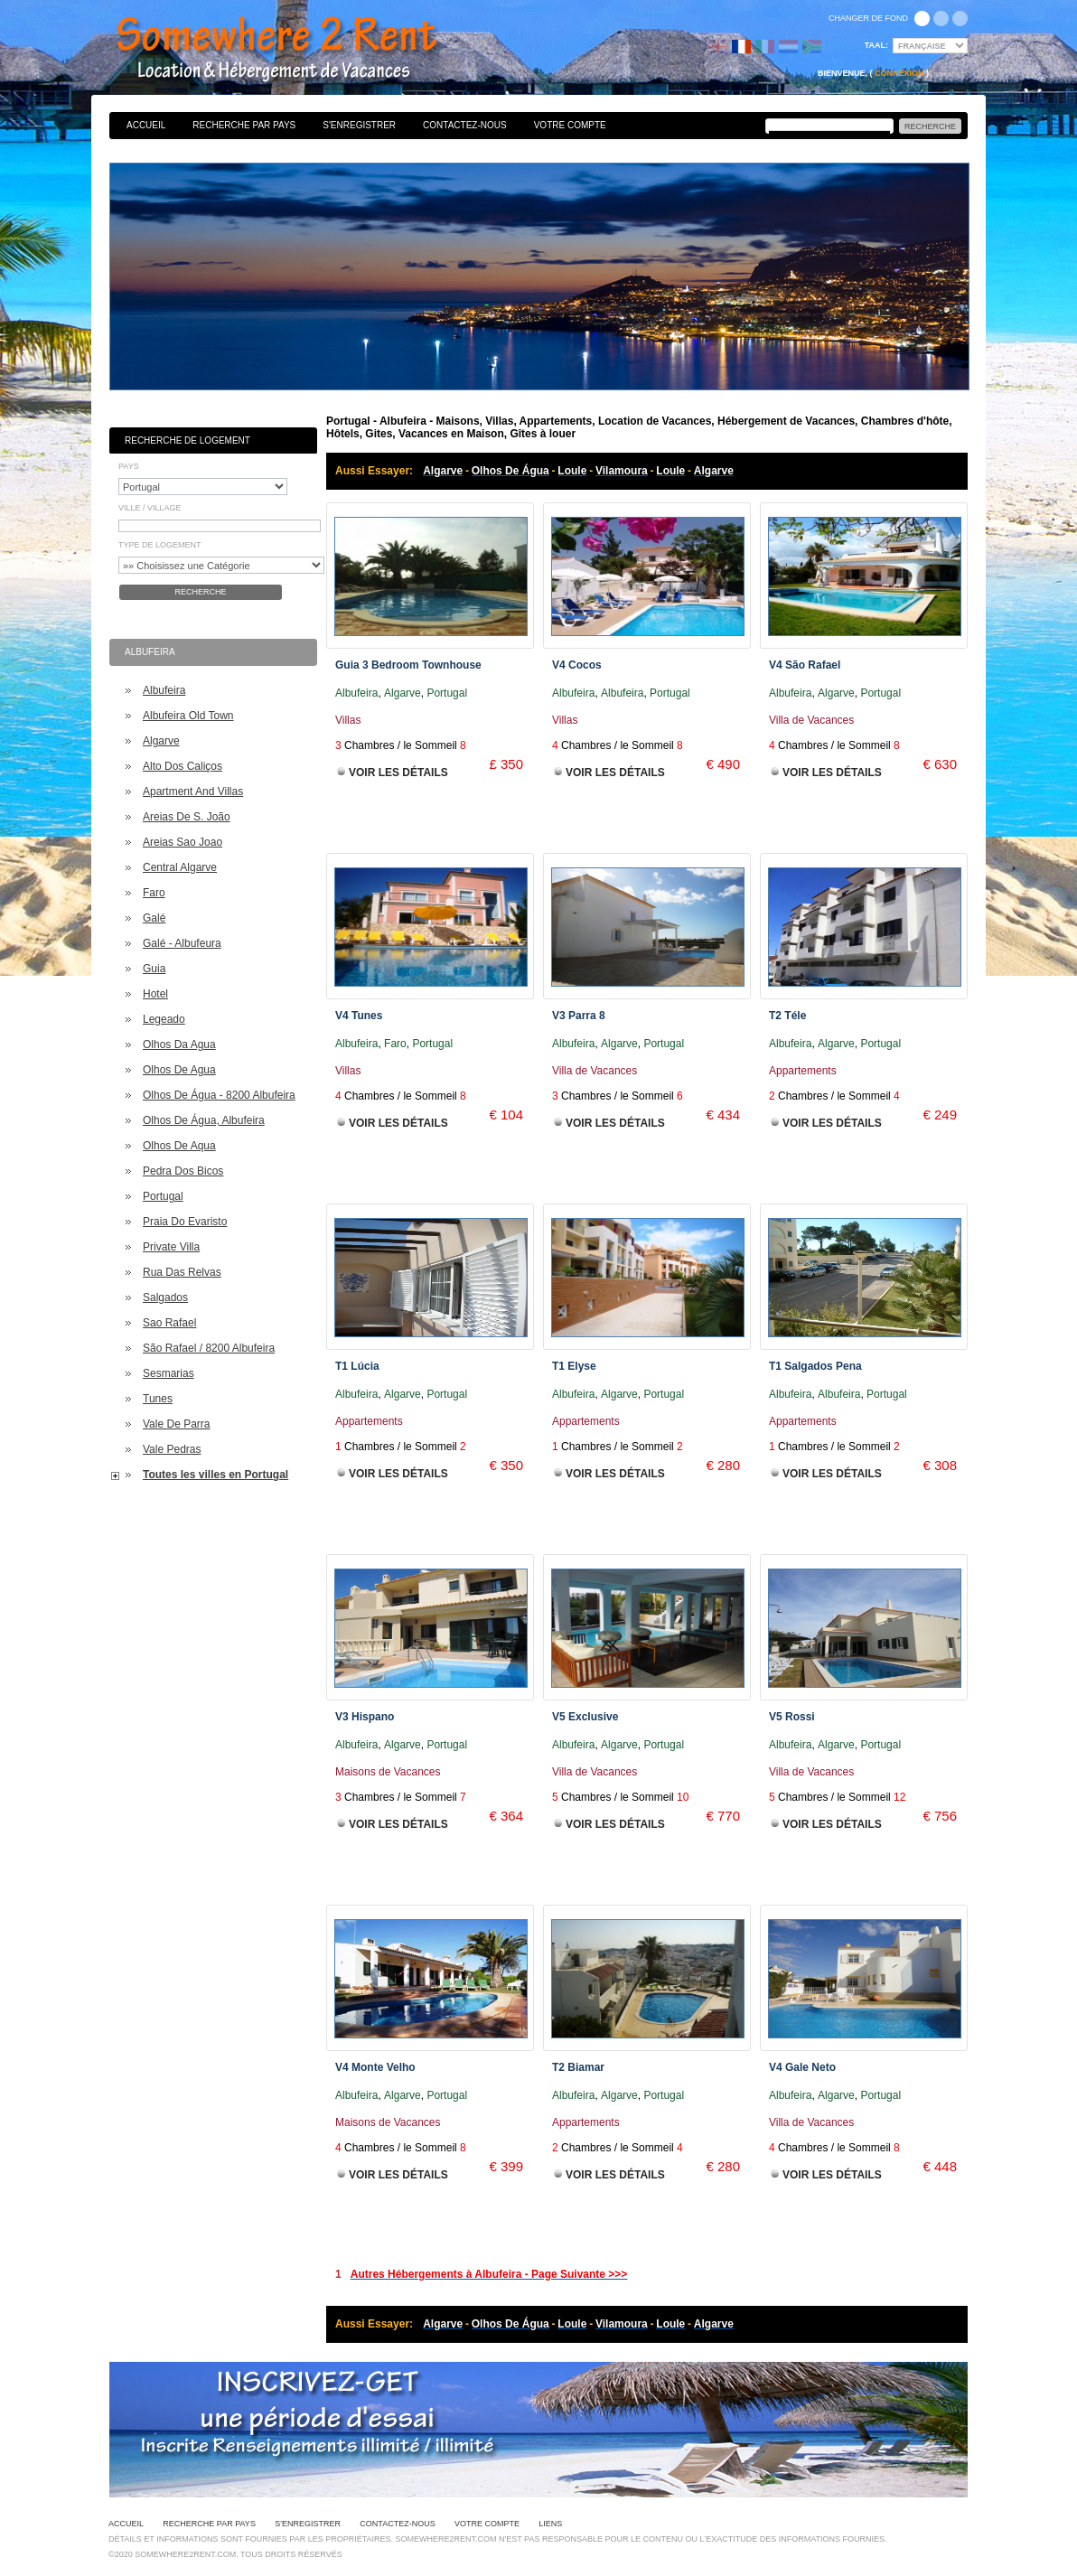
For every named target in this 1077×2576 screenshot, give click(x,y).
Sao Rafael (169, 1322)
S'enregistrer (359, 125)
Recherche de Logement (187, 440)
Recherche (200, 591)
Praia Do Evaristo (185, 1221)
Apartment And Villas (193, 791)
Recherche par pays (243, 125)
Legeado (164, 1019)
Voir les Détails (398, 772)
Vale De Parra (176, 1424)
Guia (154, 968)
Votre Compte (570, 125)
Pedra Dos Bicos (183, 1171)
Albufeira (164, 690)
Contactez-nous (465, 125)
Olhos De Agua (179, 1069)
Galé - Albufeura (182, 943)
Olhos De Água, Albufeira (204, 1120)
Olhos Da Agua (179, 1044)
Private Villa (171, 1247)
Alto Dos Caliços (182, 766)
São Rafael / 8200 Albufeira (209, 1348)
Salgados (165, 1297)
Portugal (163, 1196)
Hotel (155, 994)
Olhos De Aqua (179, 1145)
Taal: (876, 45)
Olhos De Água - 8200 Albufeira (219, 1095)
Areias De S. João (186, 816)
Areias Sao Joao (182, 842)
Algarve (161, 741)
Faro (154, 892)
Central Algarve (180, 867)
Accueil (145, 125)
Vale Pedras (172, 1449)
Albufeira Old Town (188, 715)
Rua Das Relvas (182, 1272)
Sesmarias (168, 1373)
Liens (550, 2523)
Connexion (899, 73)
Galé (154, 918)
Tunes (158, 1398)
